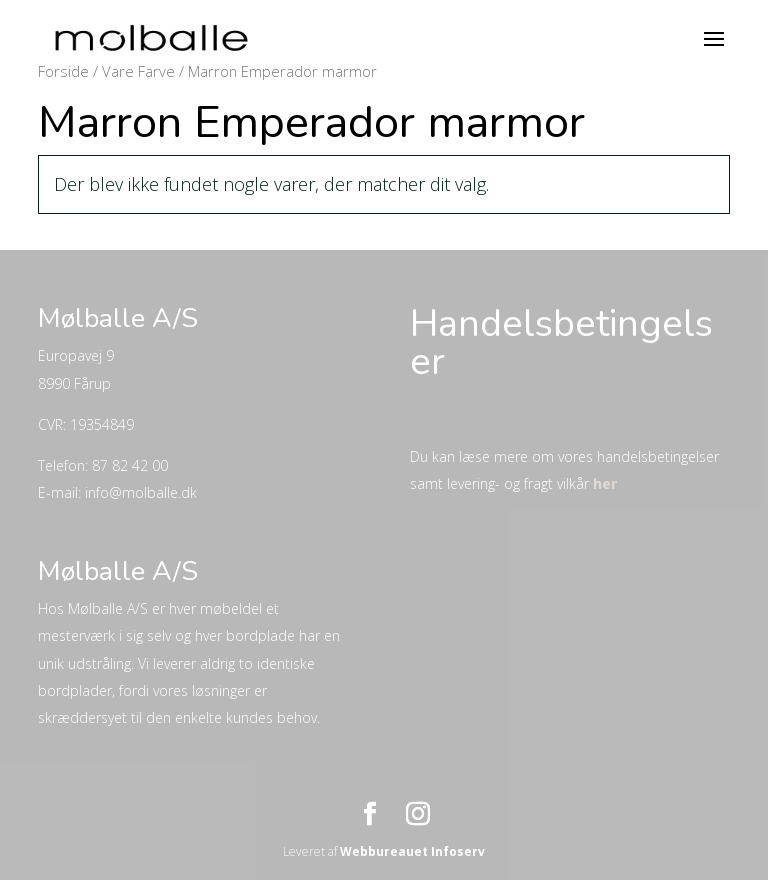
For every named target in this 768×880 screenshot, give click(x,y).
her (605, 483)
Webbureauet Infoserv (412, 851)
